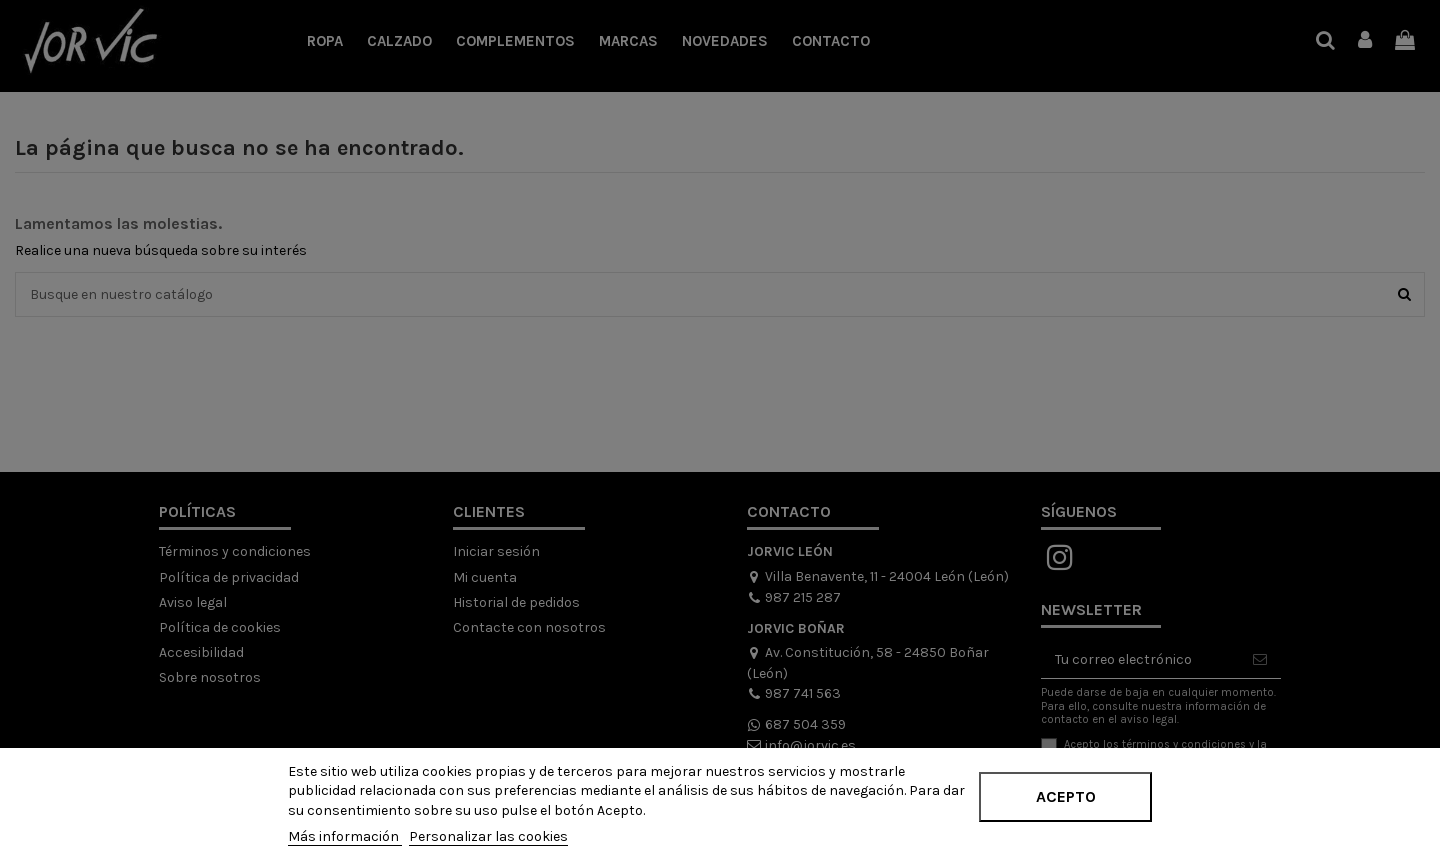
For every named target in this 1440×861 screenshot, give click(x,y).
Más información (345, 836)
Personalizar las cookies (488, 836)
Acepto (1066, 796)
